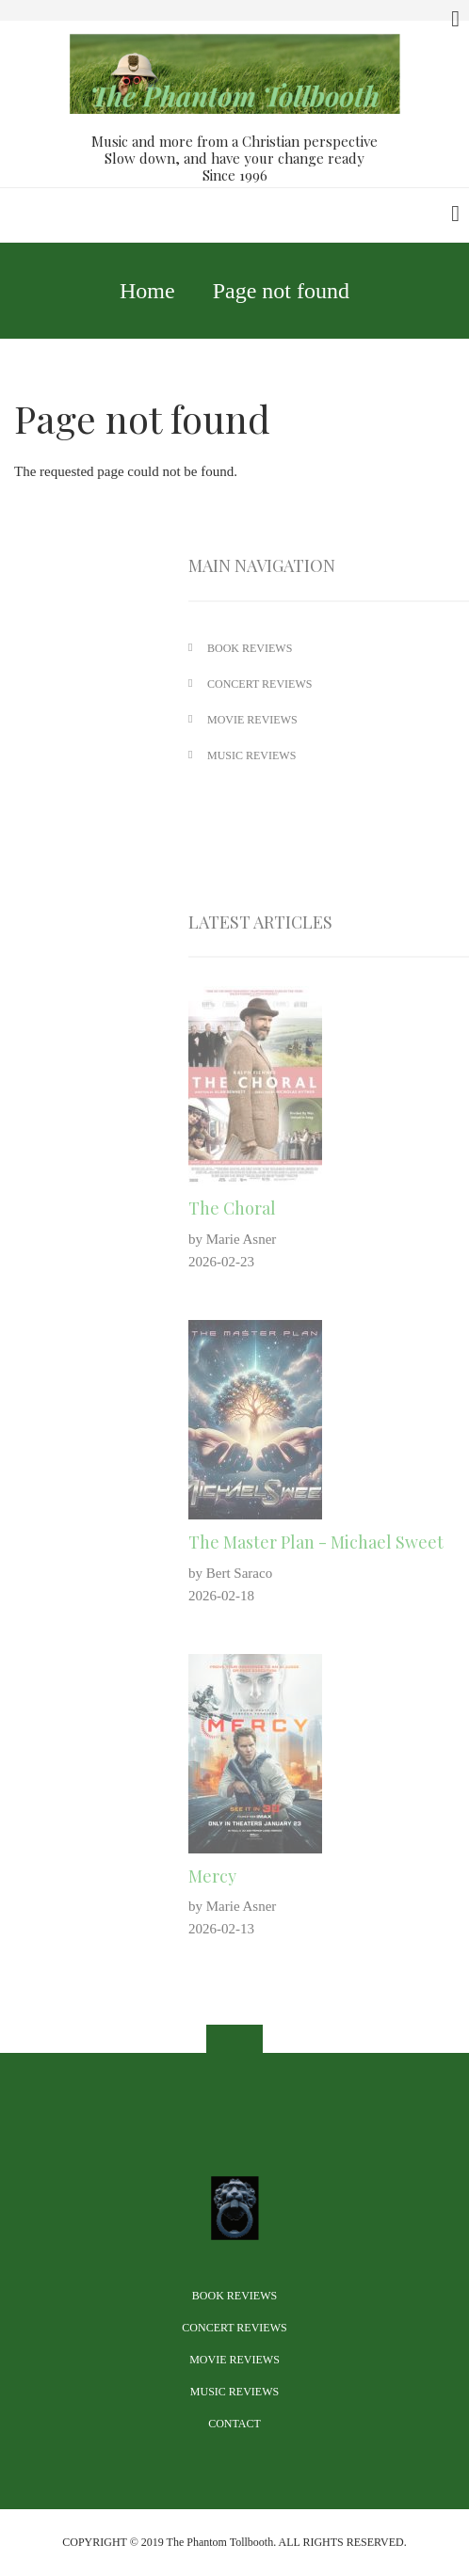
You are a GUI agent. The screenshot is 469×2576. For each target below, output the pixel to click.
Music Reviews (234, 2391)
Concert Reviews (234, 2327)
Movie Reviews (234, 2359)
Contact (234, 2423)
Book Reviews (234, 2295)
